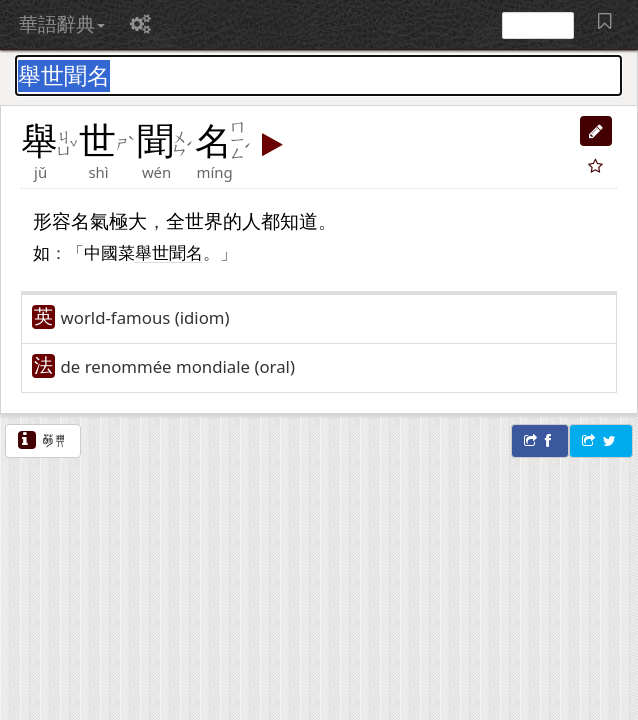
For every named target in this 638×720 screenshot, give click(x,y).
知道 (299, 220)
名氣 (90, 220)
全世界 (194, 220)
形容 (52, 220)
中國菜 (109, 252)
